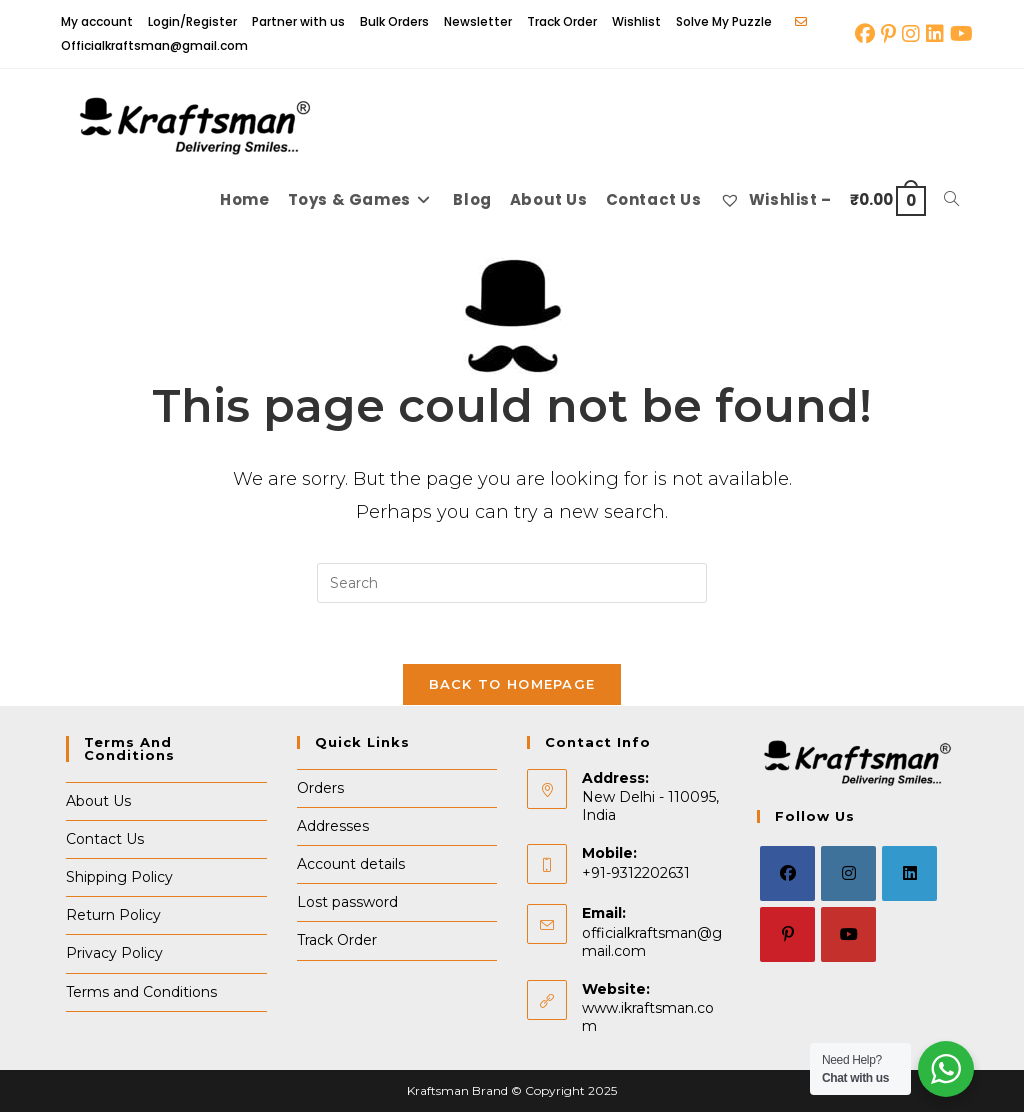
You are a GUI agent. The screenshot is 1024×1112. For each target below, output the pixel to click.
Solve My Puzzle (724, 21)
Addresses (333, 826)
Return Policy (113, 916)
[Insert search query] (512, 583)
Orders (320, 788)
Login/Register (192, 21)
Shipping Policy (119, 878)
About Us (98, 801)
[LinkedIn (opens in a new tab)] (935, 34)
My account (97, 21)
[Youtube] (848, 935)
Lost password (347, 903)
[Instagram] (848, 874)
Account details (351, 865)
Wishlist (636, 21)
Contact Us (105, 839)
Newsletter (478, 21)
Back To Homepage (512, 684)
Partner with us (298, 21)
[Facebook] (787, 874)
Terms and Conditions (141, 992)
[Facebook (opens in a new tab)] (865, 34)
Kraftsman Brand (457, 1090)
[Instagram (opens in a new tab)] (911, 34)
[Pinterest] (787, 935)
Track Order (562, 21)
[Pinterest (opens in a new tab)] (888, 34)
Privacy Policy (114, 954)
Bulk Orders (394, 21)
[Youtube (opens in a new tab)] (960, 34)
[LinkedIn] (909, 874)
